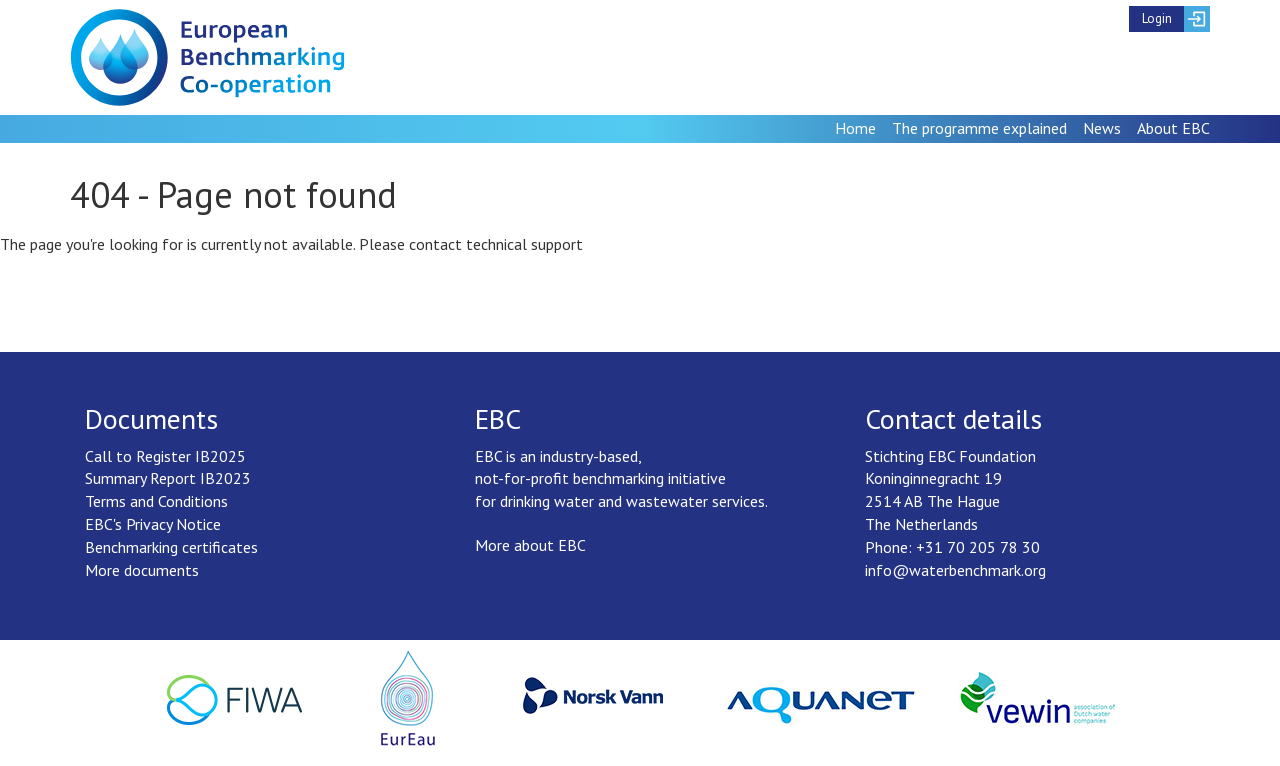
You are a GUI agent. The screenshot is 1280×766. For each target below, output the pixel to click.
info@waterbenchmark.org (955, 570)
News (1102, 128)
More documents (142, 570)
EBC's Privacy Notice (153, 524)
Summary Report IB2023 (168, 478)
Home (855, 128)
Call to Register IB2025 (165, 456)
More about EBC (530, 545)
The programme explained (979, 128)
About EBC (1173, 128)
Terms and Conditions (156, 501)
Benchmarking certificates (171, 547)
